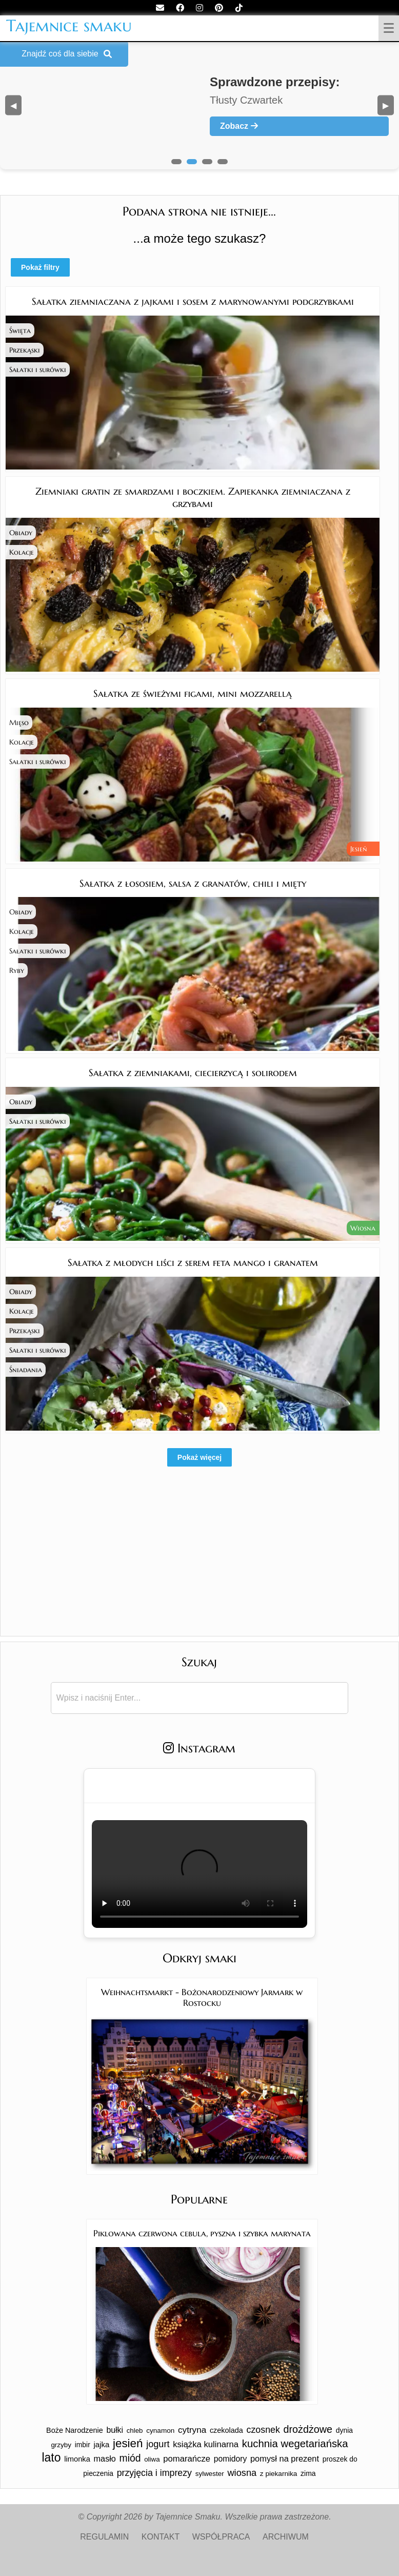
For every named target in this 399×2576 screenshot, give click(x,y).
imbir (82, 2445)
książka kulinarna (205, 2444)
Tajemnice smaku (69, 25)
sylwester (209, 2473)
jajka (101, 2444)
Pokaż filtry (40, 267)
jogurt (157, 2444)
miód (130, 2458)
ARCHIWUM (286, 2536)
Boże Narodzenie (74, 2430)
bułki (114, 2430)
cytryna (192, 2430)
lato (51, 2457)
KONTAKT (160, 2536)
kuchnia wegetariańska (295, 2443)
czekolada (226, 2430)
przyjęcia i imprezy (154, 2473)
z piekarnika (278, 2473)
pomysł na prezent (284, 2458)
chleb (135, 2430)
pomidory (230, 2458)
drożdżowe (308, 2429)
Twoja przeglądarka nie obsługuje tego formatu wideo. (199, 1874)
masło (105, 2458)
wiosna (241, 2472)
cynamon (160, 2430)
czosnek (263, 2430)
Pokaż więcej (199, 1457)
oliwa (151, 2459)
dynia (344, 2430)
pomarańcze (186, 2459)
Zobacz (239, 126)
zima (308, 2473)
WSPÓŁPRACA (221, 2536)
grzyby (61, 2445)
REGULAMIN (104, 2536)
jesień (128, 2443)
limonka (77, 2459)
